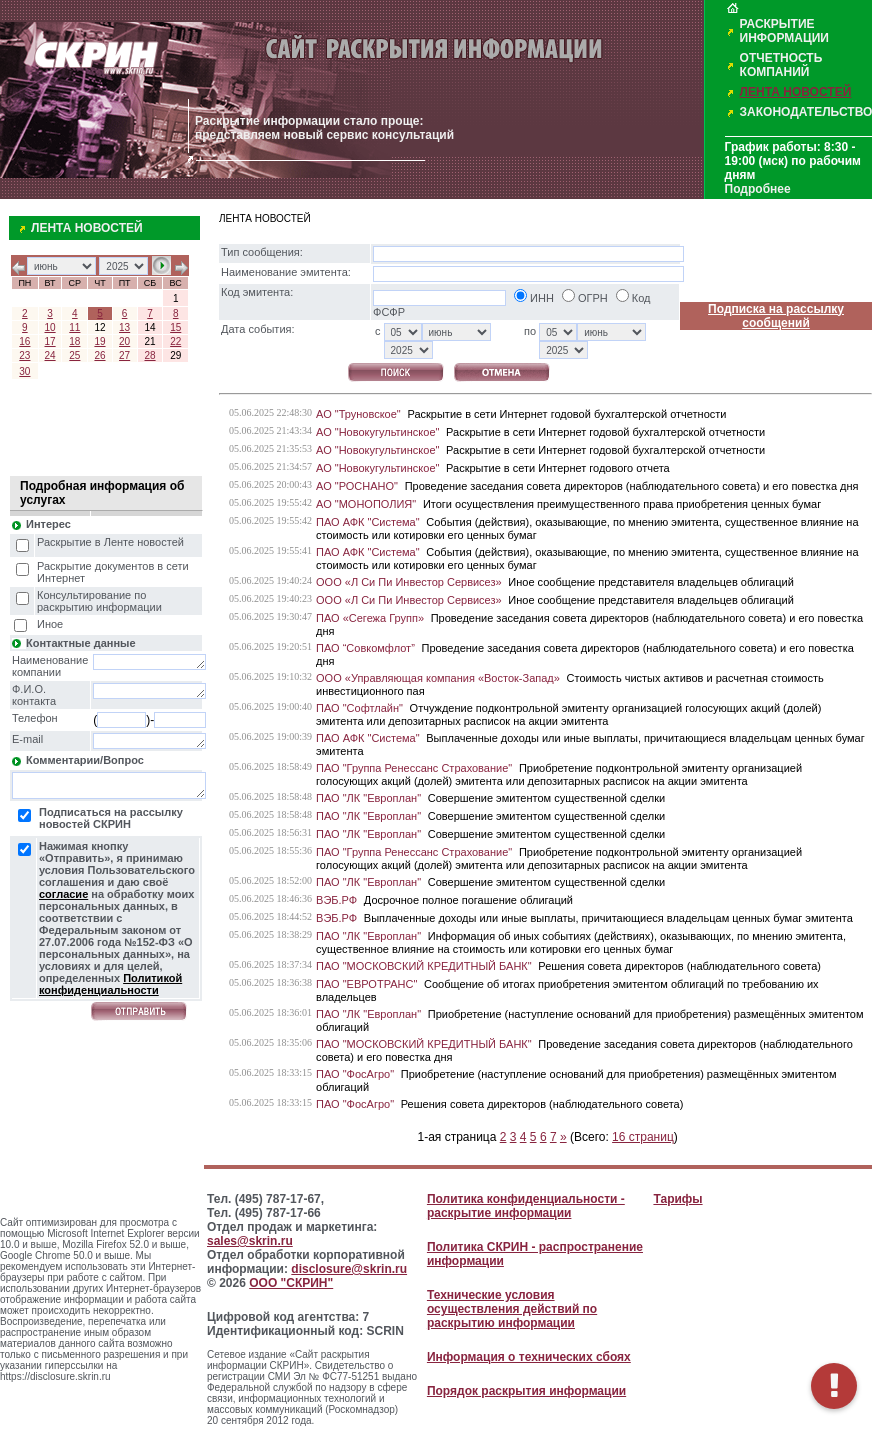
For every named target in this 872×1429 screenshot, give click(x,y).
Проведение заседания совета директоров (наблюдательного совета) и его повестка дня (632, 486)
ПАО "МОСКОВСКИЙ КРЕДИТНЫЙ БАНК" (424, 966)
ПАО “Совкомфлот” (365, 648)
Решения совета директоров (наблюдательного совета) (679, 966)
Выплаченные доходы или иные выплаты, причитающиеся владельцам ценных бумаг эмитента (608, 918)
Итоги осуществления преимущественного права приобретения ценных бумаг (622, 504)
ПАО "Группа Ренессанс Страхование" (414, 768)
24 (50, 355)
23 (24, 355)
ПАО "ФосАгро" (355, 1074)
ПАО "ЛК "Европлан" (368, 798)
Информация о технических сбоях (529, 1357)
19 (99, 341)
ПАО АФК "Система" (368, 522)
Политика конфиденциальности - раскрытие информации (526, 1206)
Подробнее (758, 189)
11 (74, 327)
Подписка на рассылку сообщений (776, 316)
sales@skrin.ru (250, 1241)
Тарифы (677, 1199)
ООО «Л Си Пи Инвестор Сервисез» (409, 582)
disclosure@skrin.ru (349, 1269)
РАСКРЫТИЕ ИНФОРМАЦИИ (784, 31)
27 (124, 355)
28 (149, 355)
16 (24, 341)
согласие (63, 894)
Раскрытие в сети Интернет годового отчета (558, 468)
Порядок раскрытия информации (526, 1391)
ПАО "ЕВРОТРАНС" (366, 984)
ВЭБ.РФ (336, 900)
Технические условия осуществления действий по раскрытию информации (512, 1309)
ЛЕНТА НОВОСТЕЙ (796, 92)
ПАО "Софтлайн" (359, 708)
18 (74, 341)
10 (50, 327)
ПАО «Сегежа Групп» (370, 618)
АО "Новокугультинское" (377, 432)
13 (124, 327)
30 (24, 371)
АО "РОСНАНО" (357, 486)
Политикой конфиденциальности (110, 984)
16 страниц (643, 1137)
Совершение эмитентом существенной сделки (546, 798)
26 (99, 355)
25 (74, 355)
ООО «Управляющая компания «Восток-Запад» (438, 678)
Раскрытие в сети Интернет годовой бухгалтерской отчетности (566, 414)
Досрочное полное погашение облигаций (468, 900)
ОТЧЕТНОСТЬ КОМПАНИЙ (781, 65)
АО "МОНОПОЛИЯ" (366, 504)
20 (124, 341)
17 (50, 341)
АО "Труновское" (358, 414)
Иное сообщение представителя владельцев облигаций (650, 582)
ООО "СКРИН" (291, 1283)
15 (175, 327)
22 (175, 341)
